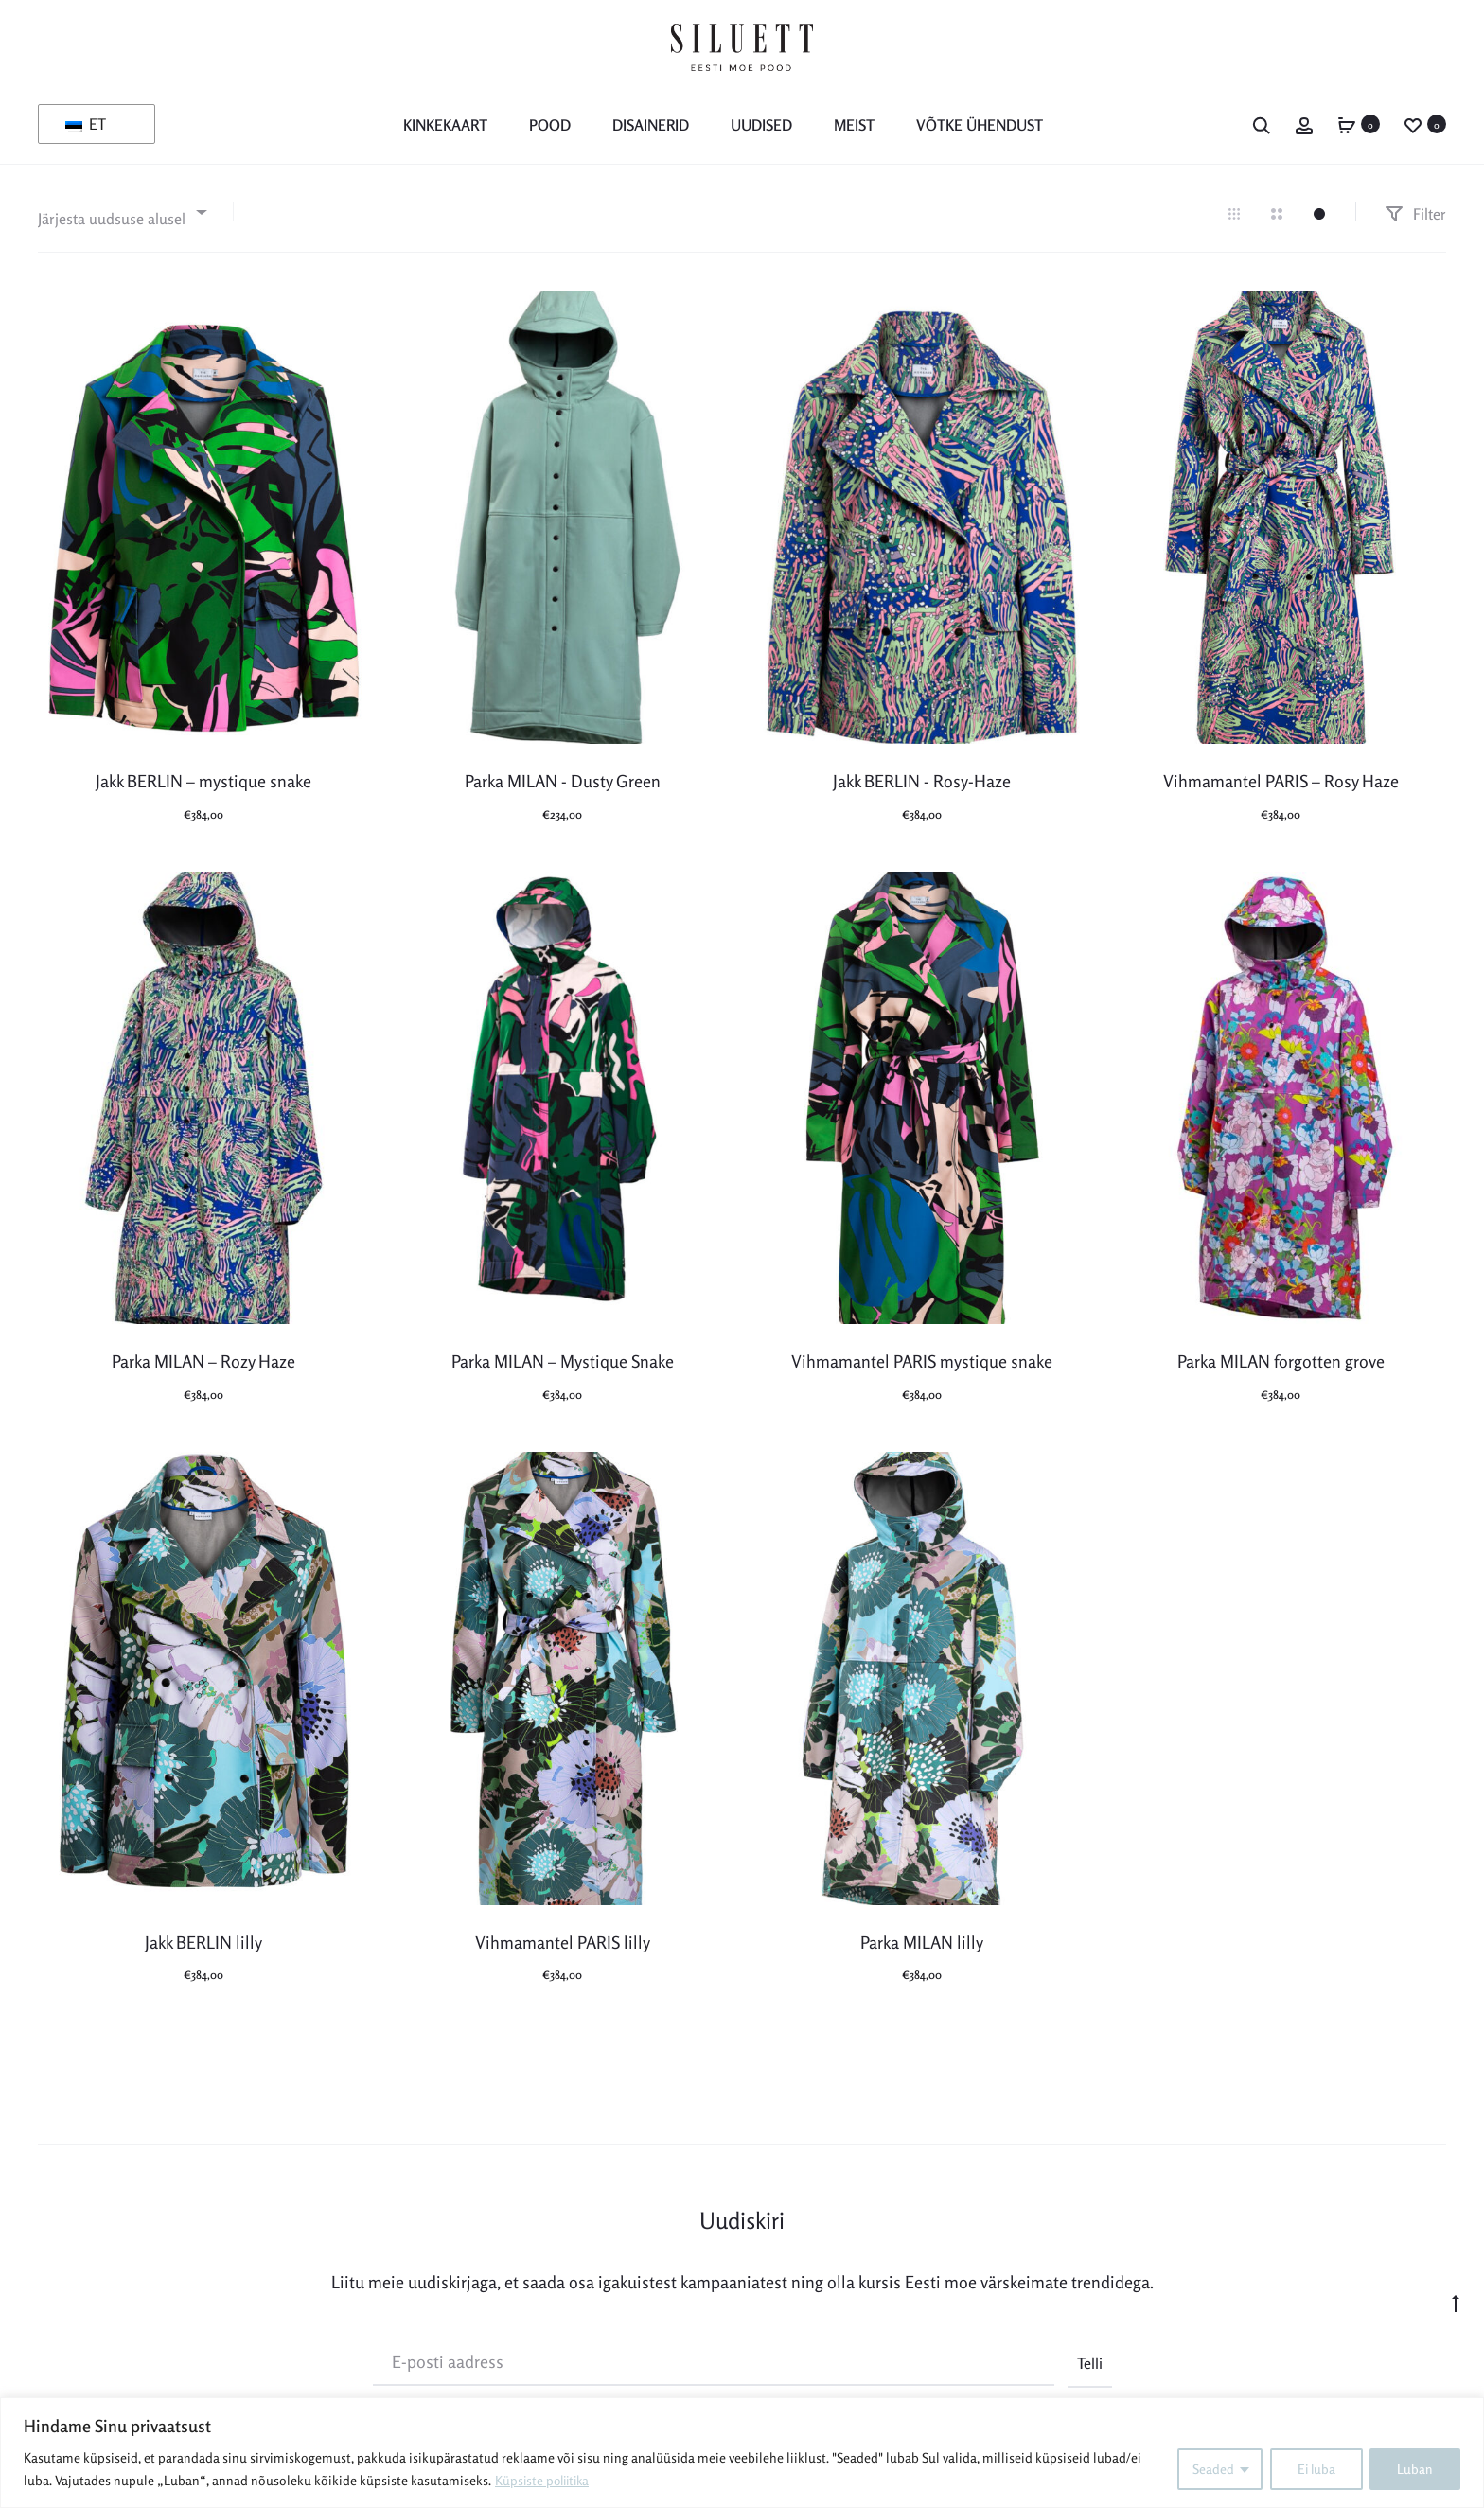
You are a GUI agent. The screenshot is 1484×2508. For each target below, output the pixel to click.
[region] (742, 2452)
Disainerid (650, 124)
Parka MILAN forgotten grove (1281, 1361)
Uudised (761, 124)
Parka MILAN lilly (921, 1941)
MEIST (854, 124)
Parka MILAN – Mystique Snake (562, 1361)
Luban (1415, 2469)
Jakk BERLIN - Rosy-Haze (922, 780)
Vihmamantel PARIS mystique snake (921, 1361)
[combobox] (121, 211)
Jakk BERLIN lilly (203, 1941)
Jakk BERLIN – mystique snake (203, 780)
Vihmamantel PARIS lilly (562, 1941)
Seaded (1210, 2469)
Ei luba (1314, 2469)
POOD (550, 124)
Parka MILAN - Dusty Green (563, 780)
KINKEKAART (445, 124)
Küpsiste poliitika (545, 2480)
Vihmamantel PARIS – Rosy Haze (1281, 780)
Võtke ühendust (979, 124)
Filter (1415, 212)
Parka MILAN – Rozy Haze (203, 1361)
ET (85, 124)
